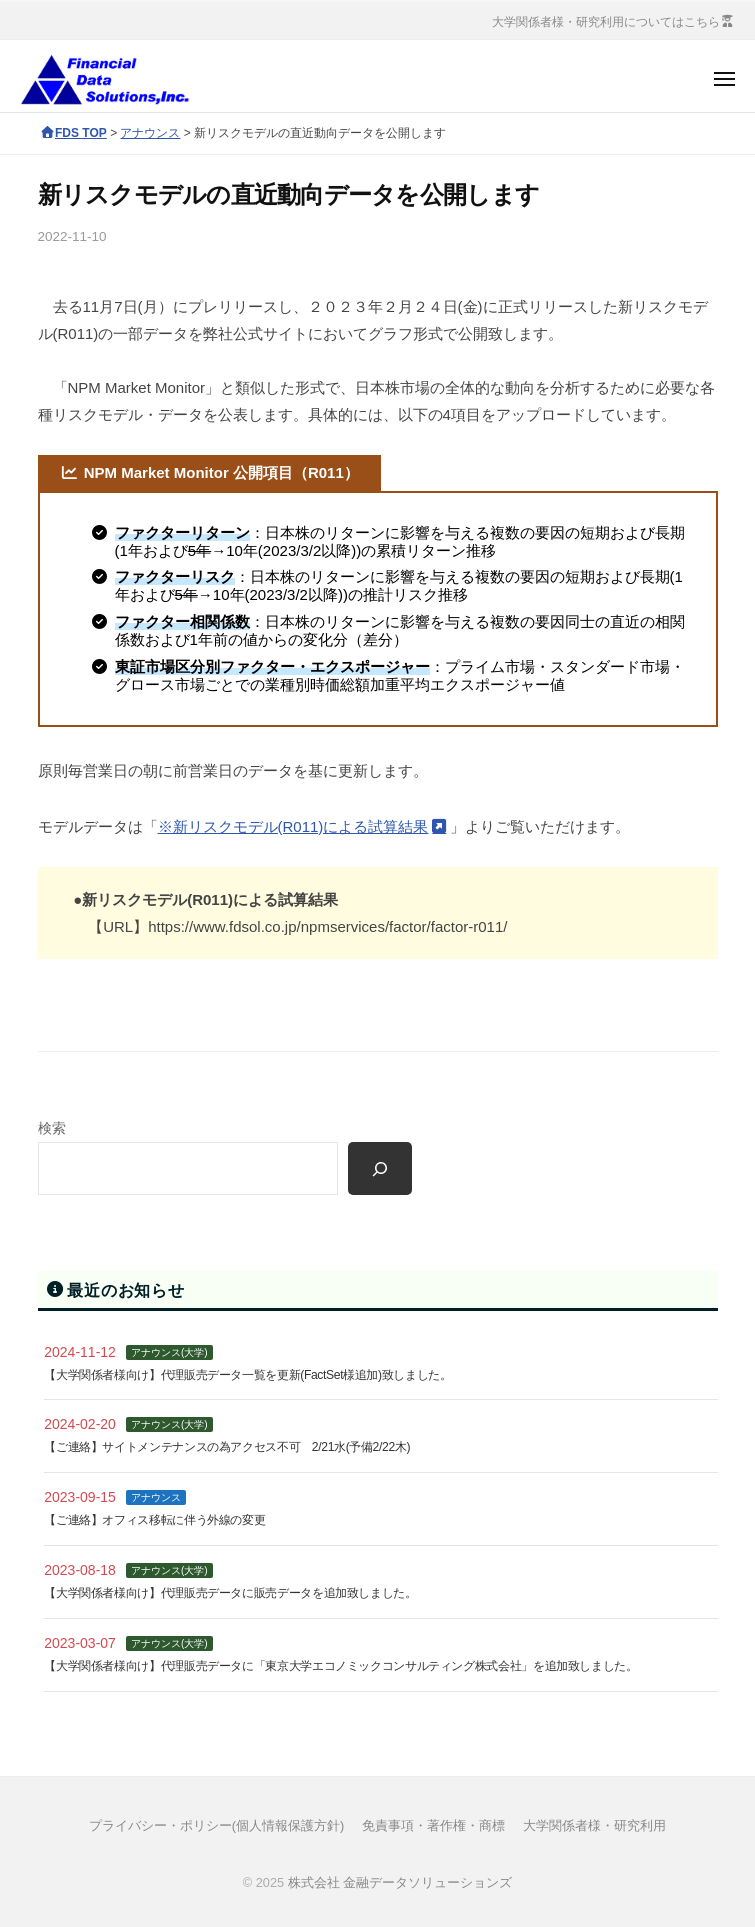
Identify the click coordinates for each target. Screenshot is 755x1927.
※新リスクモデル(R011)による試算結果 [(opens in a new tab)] (293, 826)
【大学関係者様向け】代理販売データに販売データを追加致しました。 (230, 1593)
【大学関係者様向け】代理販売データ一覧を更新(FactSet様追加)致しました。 (247, 1375)
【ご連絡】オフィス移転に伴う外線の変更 (154, 1520)
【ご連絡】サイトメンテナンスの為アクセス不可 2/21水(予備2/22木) (227, 1447)
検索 (52, 1128)
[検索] (380, 1169)
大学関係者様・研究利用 (594, 1825)
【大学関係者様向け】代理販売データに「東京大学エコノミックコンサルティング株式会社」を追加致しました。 (340, 1666)
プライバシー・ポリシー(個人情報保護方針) (217, 1825)
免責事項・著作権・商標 (433, 1825)
